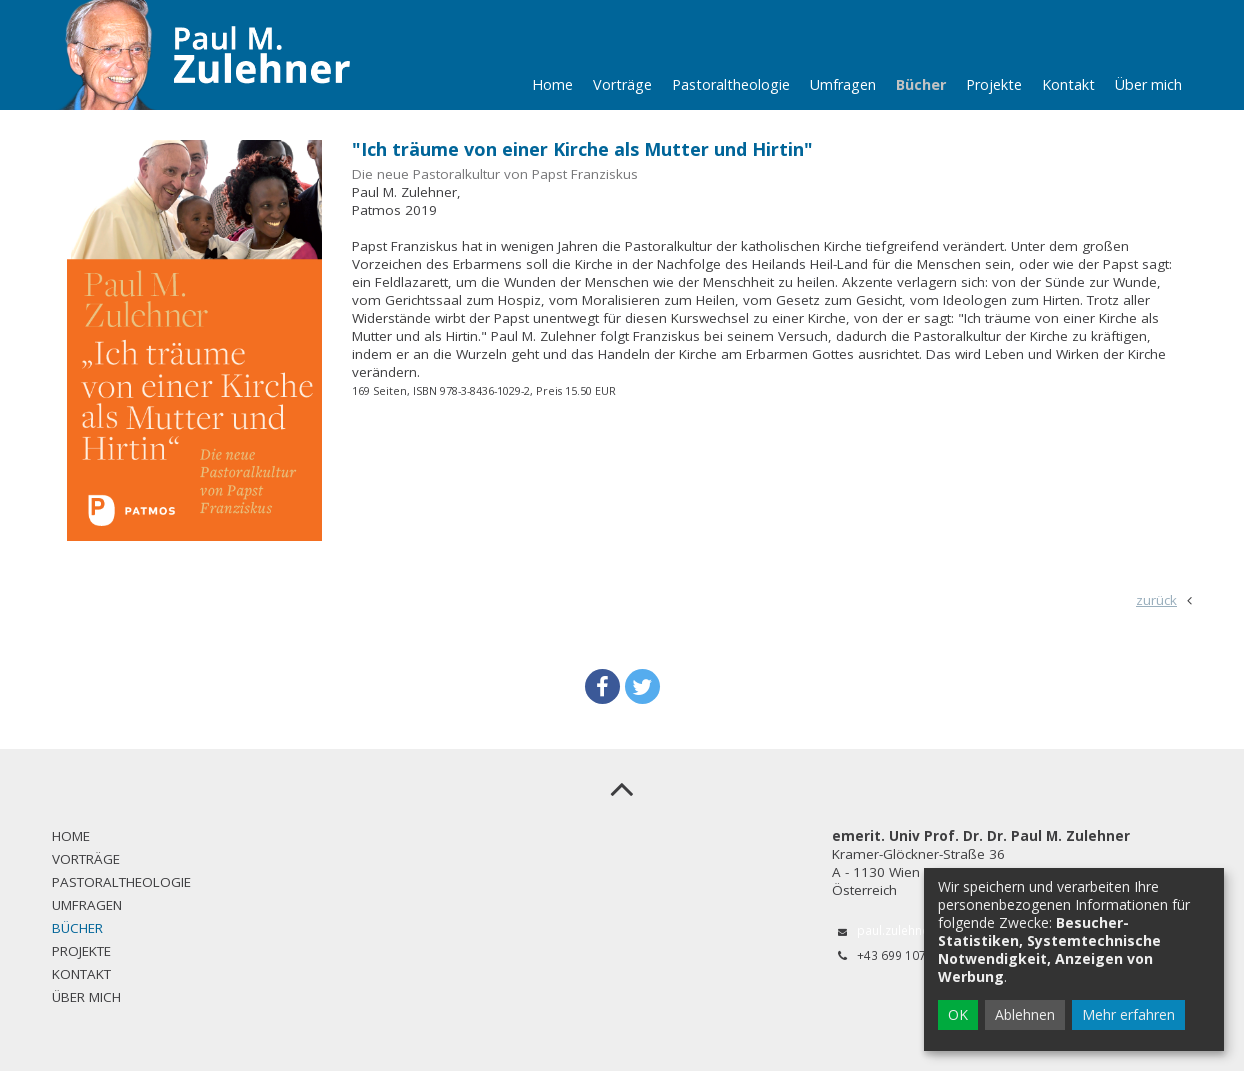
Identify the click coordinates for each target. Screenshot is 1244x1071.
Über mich (1148, 84)
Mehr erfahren (1128, 1014)
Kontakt (1068, 84)
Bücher (921, 84)
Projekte (994, 84)
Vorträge (622, 84)
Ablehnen (1025, 1014)
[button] (602, 686)
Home (552, 84)
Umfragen (843, 84)
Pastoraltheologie (731, 84)
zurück (1156, 600)
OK (958, 1014)
